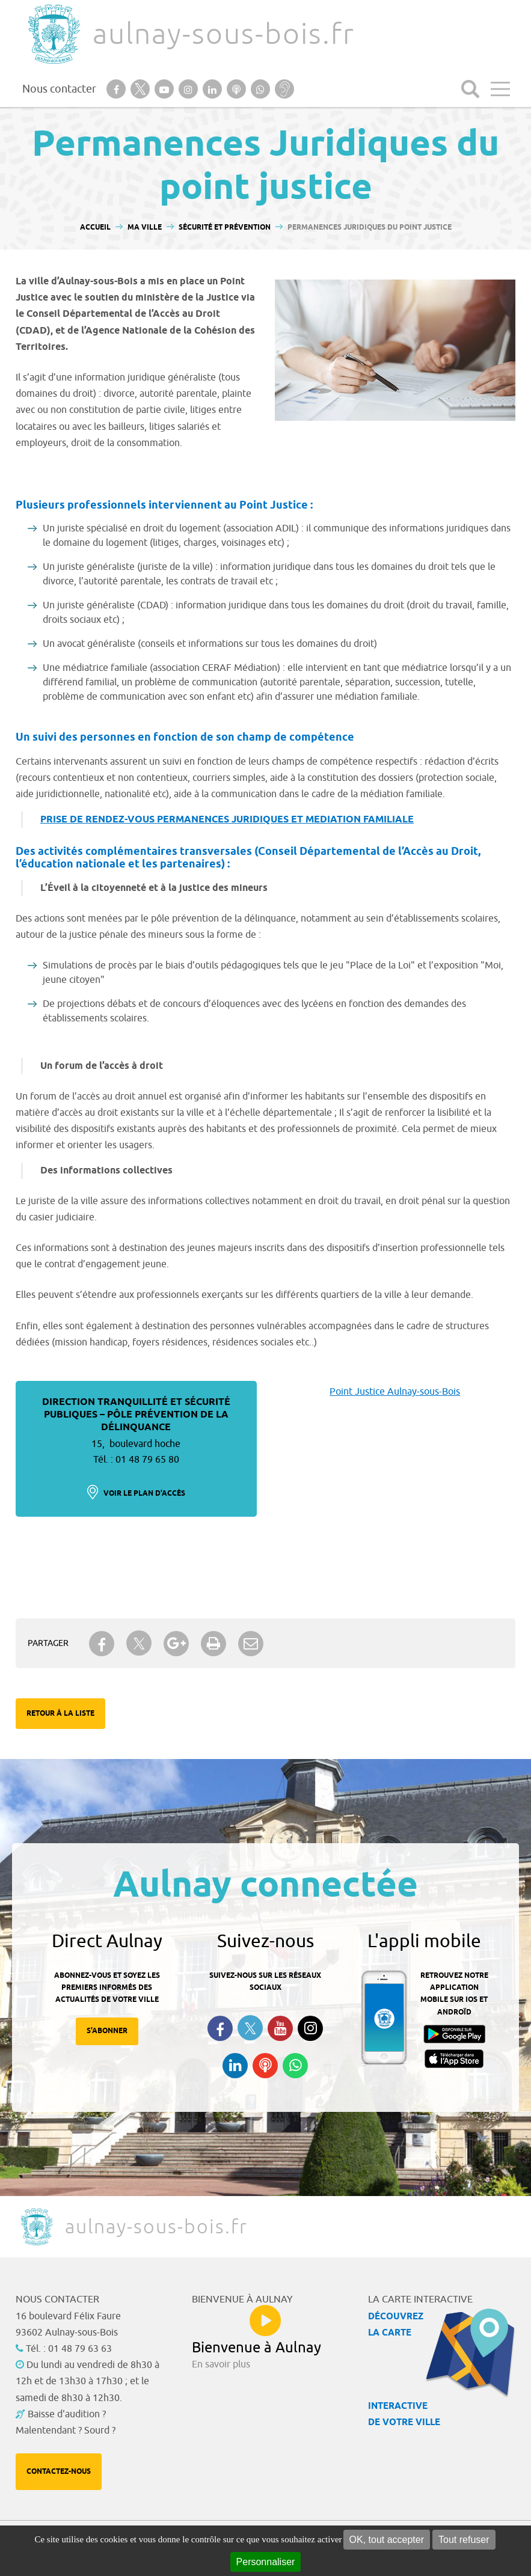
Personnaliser (265, 2562)
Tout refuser (463, 2540)
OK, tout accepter (387, 2540)
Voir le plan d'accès (144, 1493)
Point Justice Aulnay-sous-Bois (395, 1392)
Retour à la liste (60, 1714)
